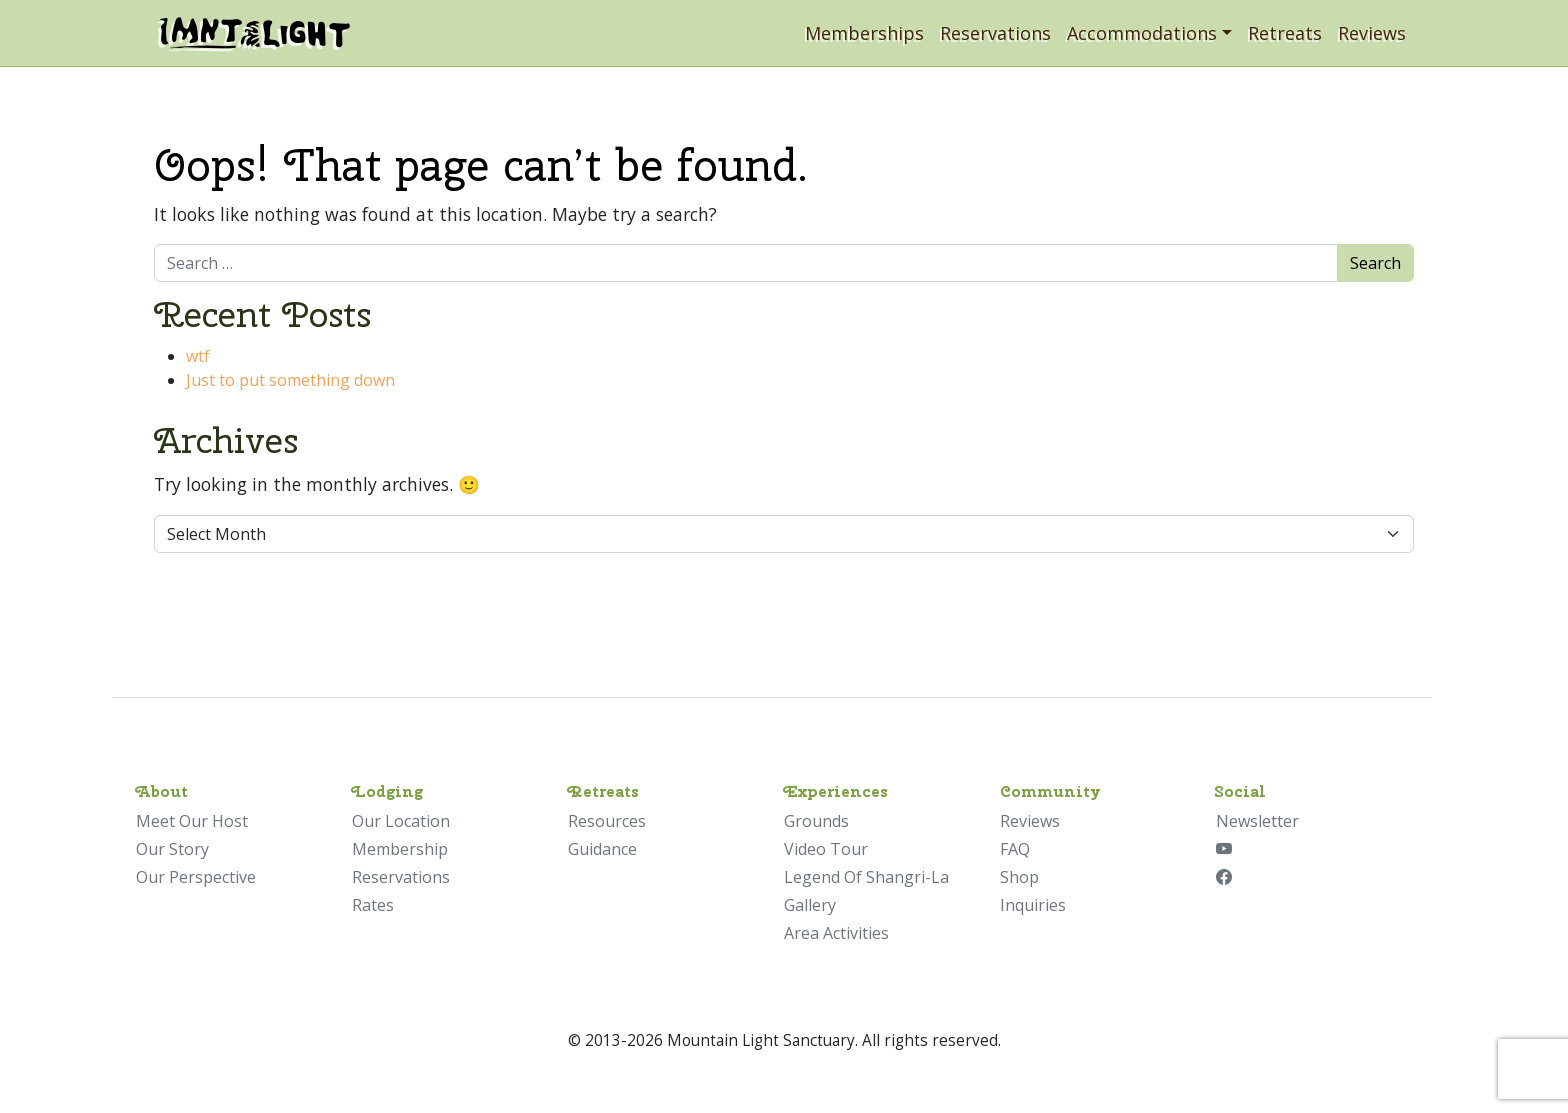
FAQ (1015, 849)
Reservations (995, 33)
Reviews (1372, 33)
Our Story (172, 849)
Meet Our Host (192, 821)
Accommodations (1142, 33)
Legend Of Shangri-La (866, 877)
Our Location (401, 821)
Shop (1019, 877)
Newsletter (1257, 821)
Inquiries (1033, 905)
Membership (400, 849)
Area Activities (836, 933)
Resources (607, 821)
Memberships (864, 33)
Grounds (816, 821)
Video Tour (826, 849)
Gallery (810, 905)
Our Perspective (196, 877)
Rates (373, 905)
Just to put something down (290, 380)
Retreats (1285, 33)
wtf (198, 356)
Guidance (602, 849)
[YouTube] (1224, 849)
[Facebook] (1224, 877)
